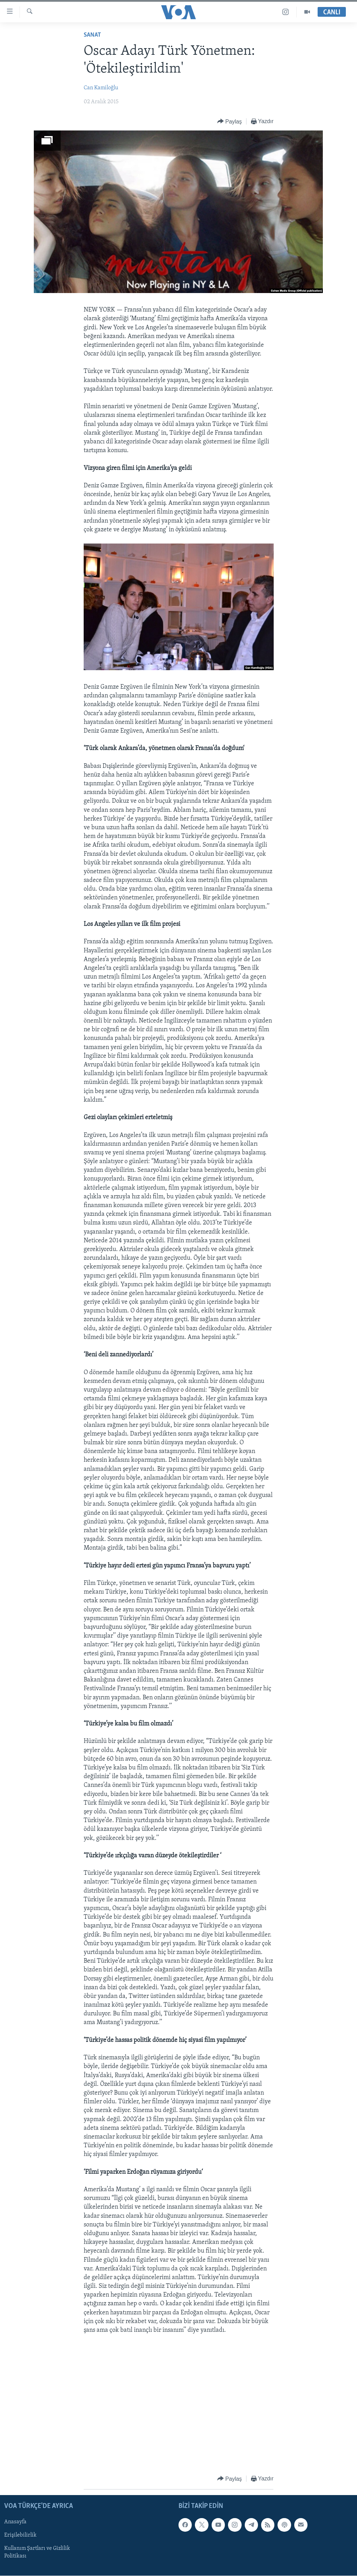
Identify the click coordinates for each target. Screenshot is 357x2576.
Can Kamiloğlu (101, 88)
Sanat (92, 35)
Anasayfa (15, 2522)
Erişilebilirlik (20, 2535)
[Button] (229, 121)
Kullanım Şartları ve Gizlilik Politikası (37, 2552)
